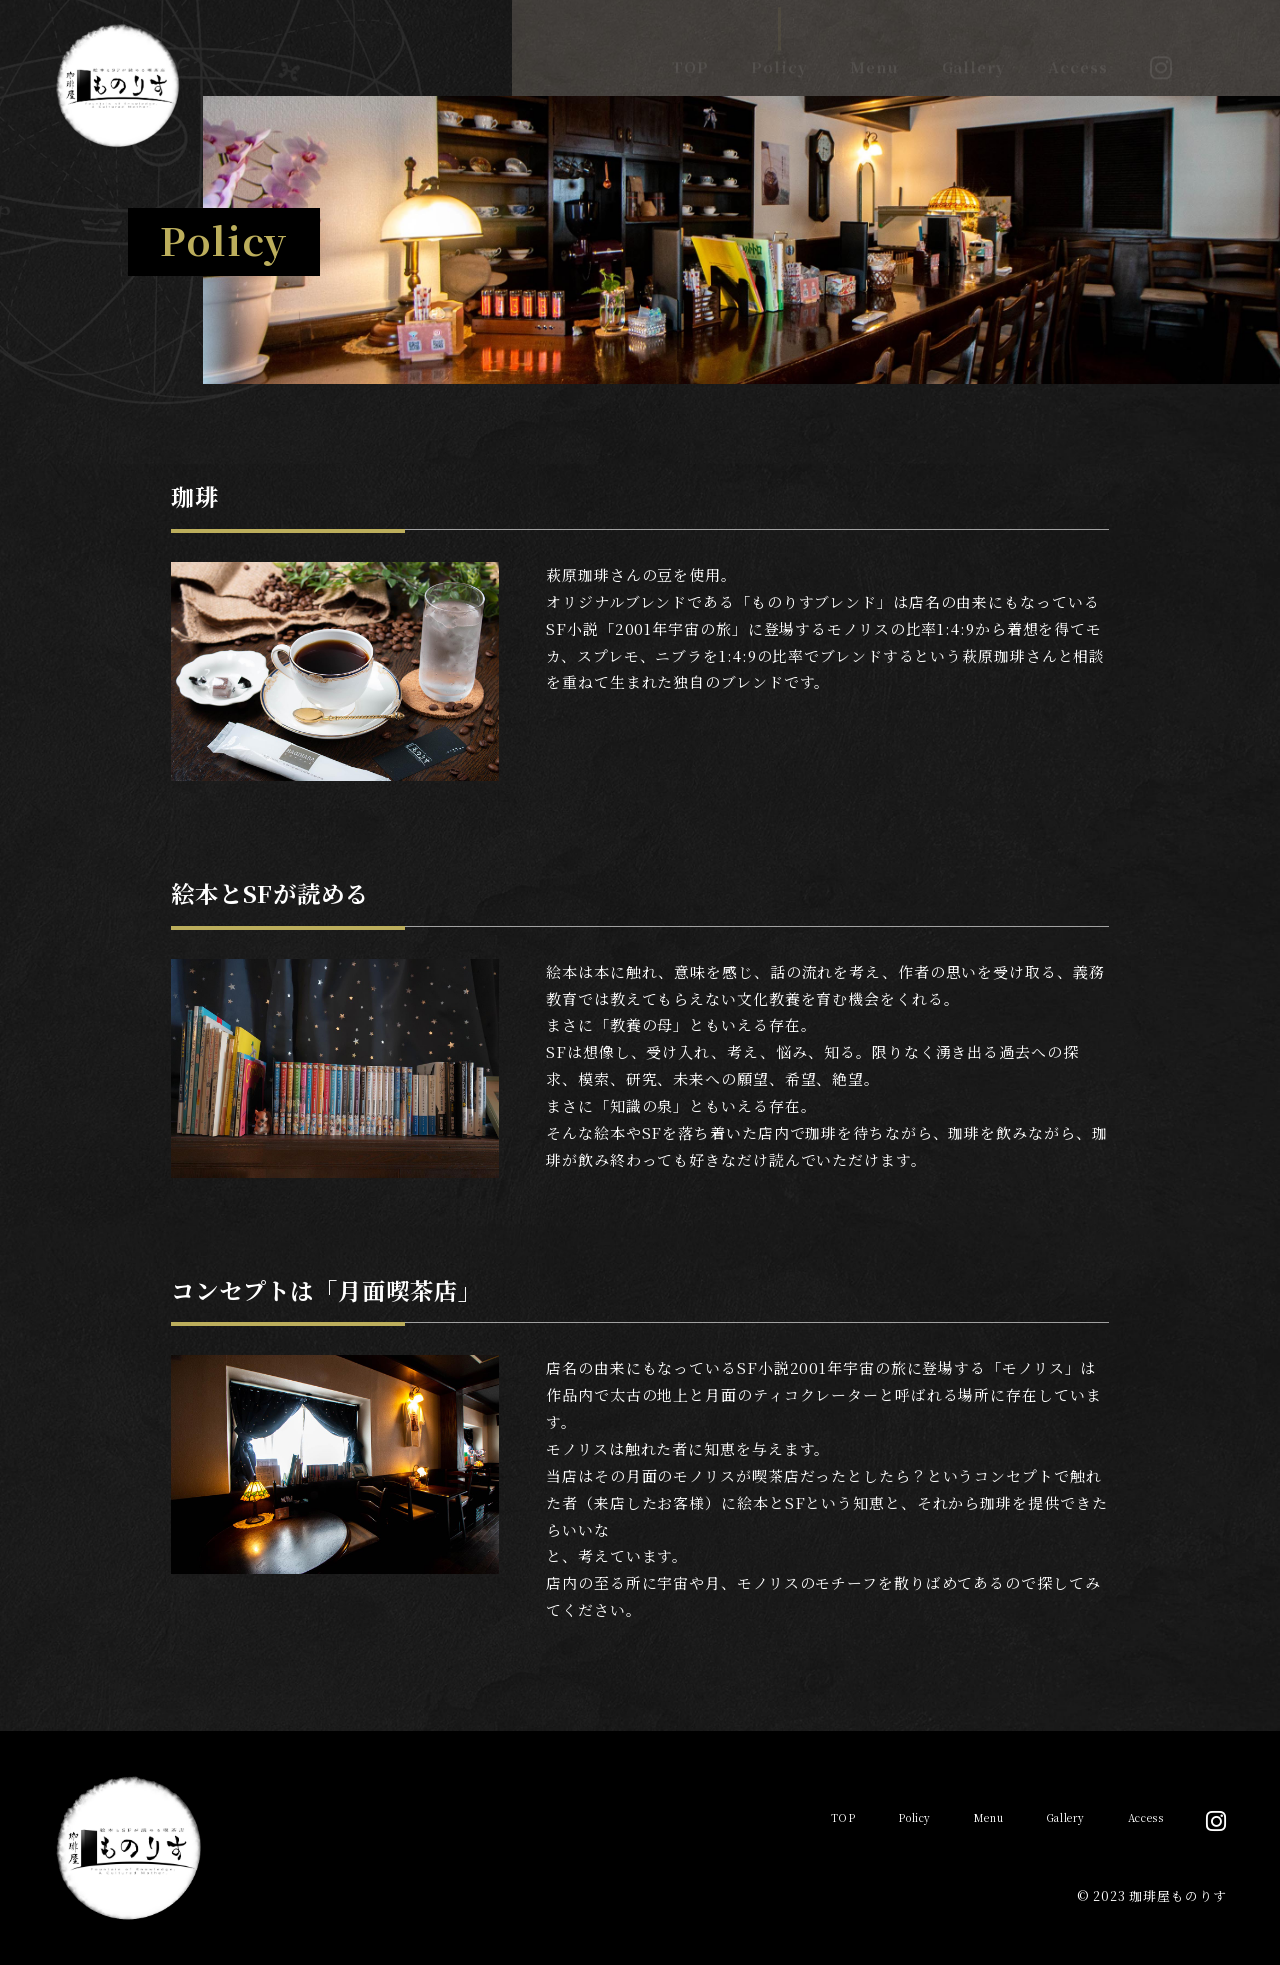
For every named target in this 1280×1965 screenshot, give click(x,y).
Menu (874, 48)
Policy (779, 48)
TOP (690, 48)
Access (1077, 48)
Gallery (974, 48)
